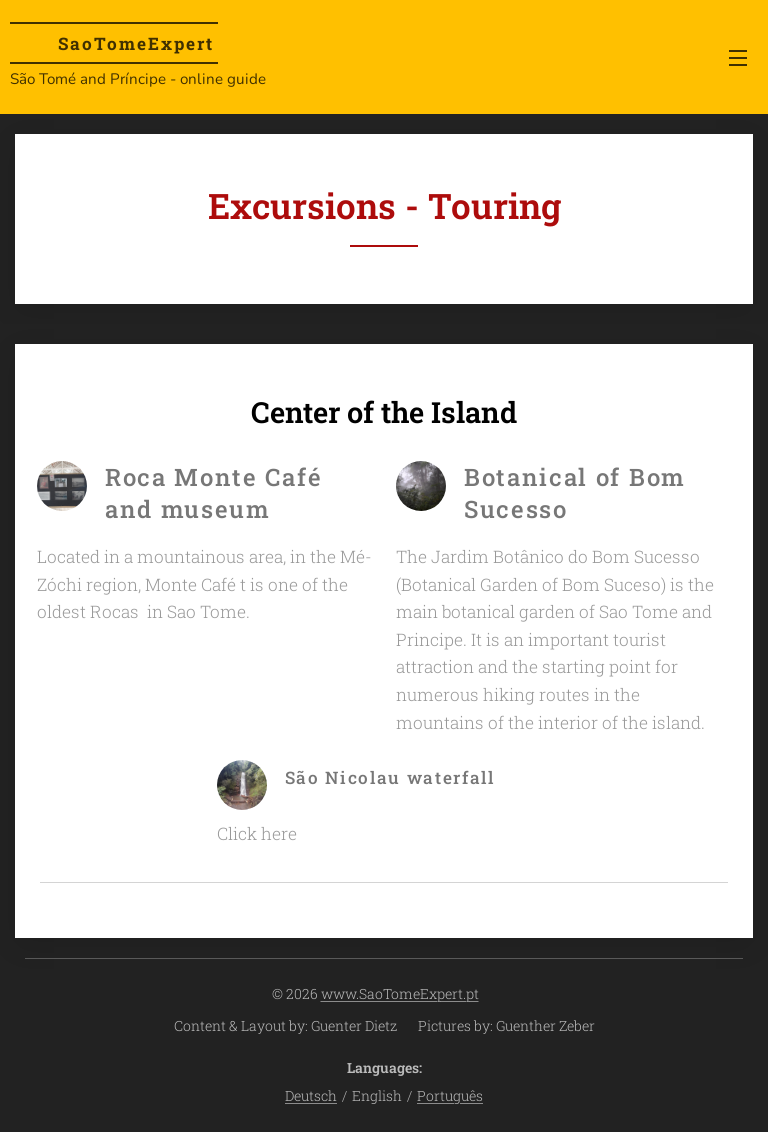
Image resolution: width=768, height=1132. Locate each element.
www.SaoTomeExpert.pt (400, 993)
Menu (738, 58)
